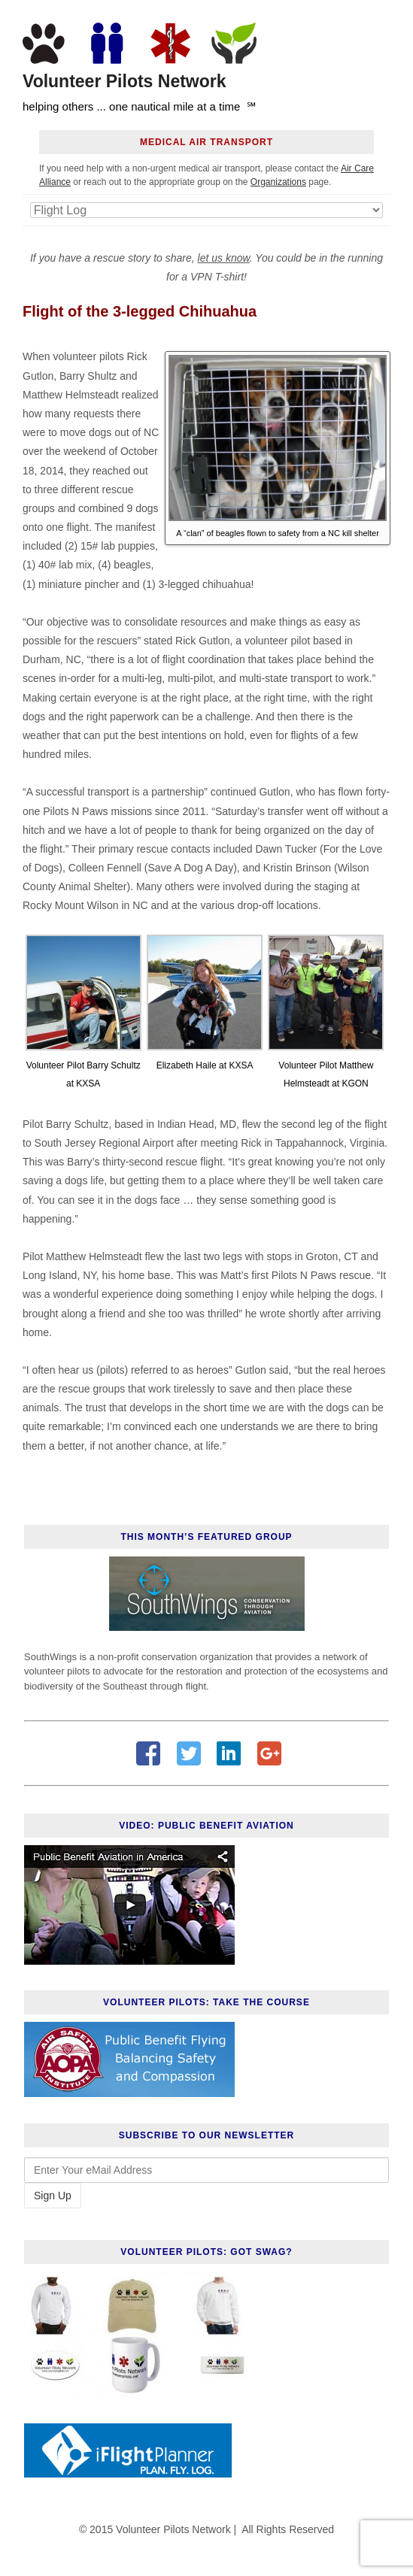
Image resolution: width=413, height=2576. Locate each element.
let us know (224, 258)
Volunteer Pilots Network (124, 81)
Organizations (278, 182)
